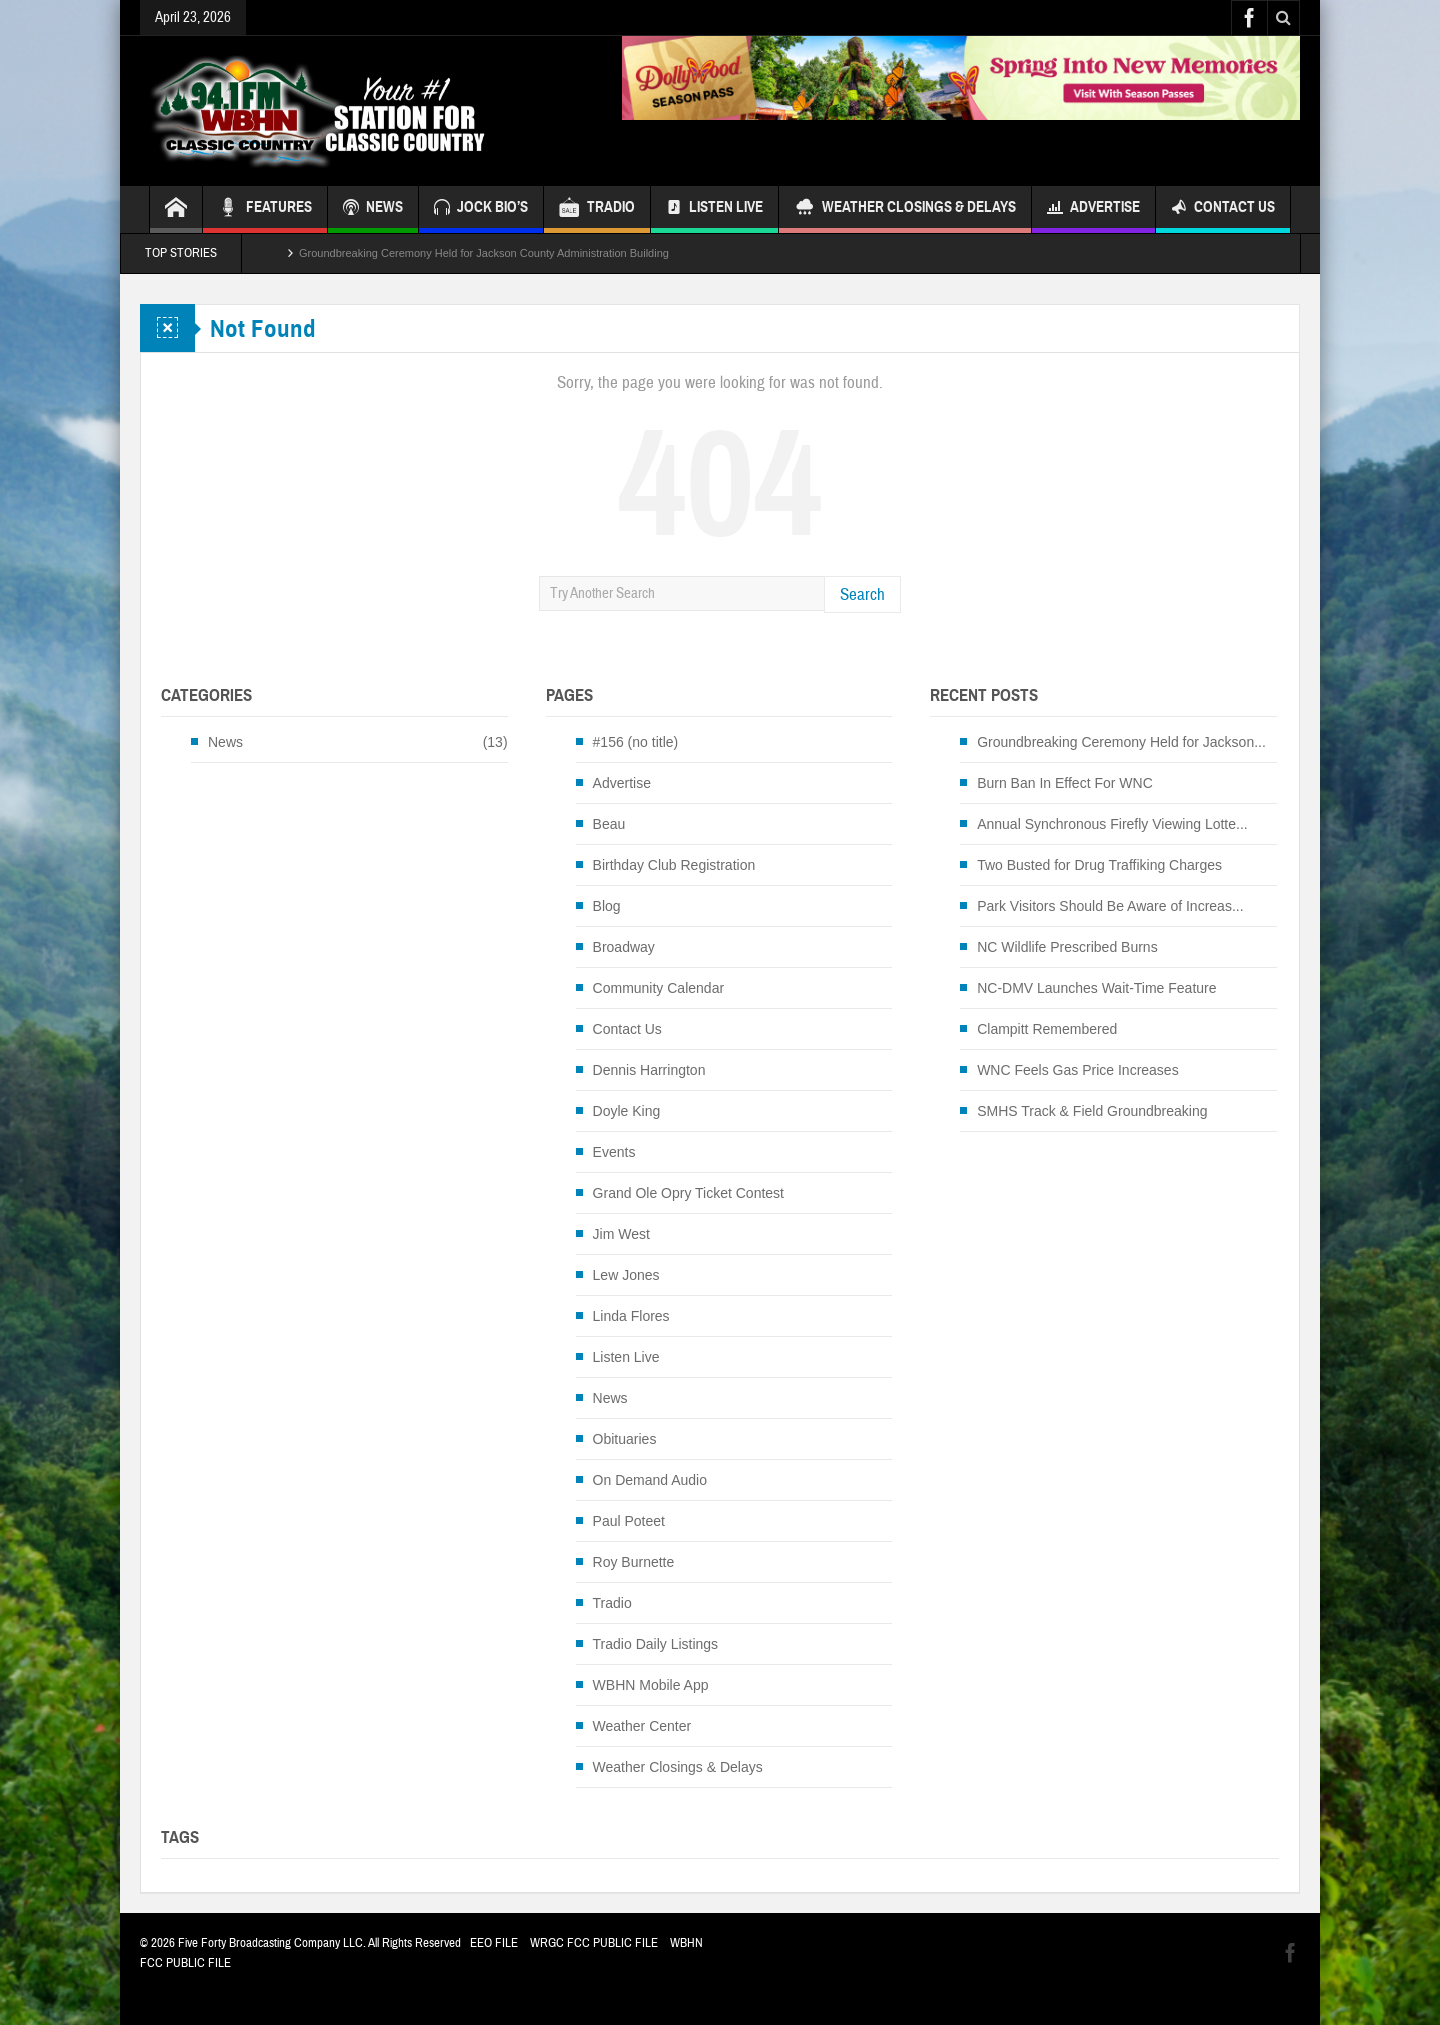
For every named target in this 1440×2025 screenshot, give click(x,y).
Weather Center (642, 1726)
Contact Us (1223, 209)
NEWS (373, 209)
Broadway (624, 947)
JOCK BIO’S (481, 209)
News (225, 742)
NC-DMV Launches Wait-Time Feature (1096, 988)
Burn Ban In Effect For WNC (1065, 783)
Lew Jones (626, 1275)
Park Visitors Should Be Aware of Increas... (1110, 906)
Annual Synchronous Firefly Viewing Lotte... (1112, 824)
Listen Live (714, 209)
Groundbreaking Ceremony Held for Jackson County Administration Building (484, 253)
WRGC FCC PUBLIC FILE (594, 1943)
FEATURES (265, 209)
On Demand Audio (650, 1480)
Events (614, 1152)
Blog (607, 906)
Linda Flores (631, 1316)
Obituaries (625, 1439)
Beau (609, 824)
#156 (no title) (636, 742)
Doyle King (627, 1111)
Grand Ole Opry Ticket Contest (688, 1193)
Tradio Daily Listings (656, 1644)
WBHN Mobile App (651, 1685)
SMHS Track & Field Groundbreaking (1092, 1111)
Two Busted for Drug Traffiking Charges (1099, 865)
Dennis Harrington (649, 1070)
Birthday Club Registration (674, 865)
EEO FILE (494, 1943)
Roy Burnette (634, 1562)
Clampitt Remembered (1047, 1029)
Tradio (612, 1603)
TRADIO (597, 209)
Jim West (621, 1234)
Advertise (1093, 209)
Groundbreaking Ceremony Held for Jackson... (1121, 742)
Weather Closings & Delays (905, 209)
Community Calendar (659, 988)
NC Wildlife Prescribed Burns (1067, 947)
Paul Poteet (629, 1521)
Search (862, 594)
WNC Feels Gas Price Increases (1078, 1070)
